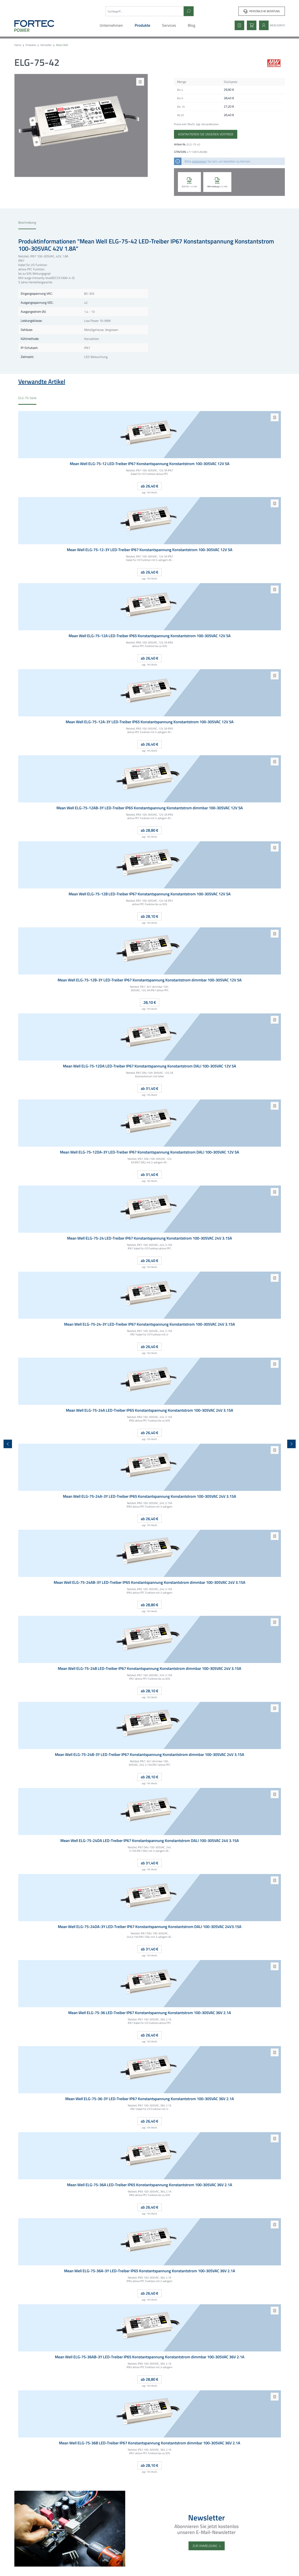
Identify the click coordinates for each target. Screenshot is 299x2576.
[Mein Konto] (271, 25)
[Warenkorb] (250, 25)
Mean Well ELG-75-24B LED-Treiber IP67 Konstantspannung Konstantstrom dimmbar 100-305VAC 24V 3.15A (149, 1668)
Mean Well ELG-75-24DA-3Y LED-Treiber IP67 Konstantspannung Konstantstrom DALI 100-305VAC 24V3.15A (149, 1926)
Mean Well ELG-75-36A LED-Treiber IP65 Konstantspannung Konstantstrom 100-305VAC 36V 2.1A (149, 2184)
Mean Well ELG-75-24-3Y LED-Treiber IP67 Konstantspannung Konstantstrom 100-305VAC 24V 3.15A (149, 1324)
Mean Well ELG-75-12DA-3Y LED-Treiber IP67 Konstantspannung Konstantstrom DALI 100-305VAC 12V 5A (149, 1152)
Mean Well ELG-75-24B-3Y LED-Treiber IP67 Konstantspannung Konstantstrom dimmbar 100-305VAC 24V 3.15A (149, 1754)
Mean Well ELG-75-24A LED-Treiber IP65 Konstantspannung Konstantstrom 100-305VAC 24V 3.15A (149, 1410)
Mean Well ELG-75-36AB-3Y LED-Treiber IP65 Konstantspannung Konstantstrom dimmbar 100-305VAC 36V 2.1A (149, 2357)
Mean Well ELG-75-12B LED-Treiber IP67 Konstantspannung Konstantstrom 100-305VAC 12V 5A (150, 894)
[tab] (27, 224)
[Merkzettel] (238, 25)
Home (17, 45)
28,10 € (149, 1002)
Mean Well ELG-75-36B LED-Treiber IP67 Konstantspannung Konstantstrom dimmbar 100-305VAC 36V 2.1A (149, 2443)
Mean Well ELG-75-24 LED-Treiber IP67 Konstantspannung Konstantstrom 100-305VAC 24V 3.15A (149, 1238)
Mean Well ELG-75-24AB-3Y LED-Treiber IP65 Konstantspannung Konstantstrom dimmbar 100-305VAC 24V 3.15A (149, 1582)
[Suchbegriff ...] (145, 11)
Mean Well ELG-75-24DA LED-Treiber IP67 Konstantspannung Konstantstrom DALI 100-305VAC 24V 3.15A (149, 1840)
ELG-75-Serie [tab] (27, 398)
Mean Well (62, 45)
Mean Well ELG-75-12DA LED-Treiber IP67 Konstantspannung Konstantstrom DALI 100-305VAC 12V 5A (149, 1066)
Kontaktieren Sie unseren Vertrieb (205, 134)
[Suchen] (189, 11)
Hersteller (46, 45)
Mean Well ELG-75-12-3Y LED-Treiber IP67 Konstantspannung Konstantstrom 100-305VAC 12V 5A (149, 549)
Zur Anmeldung (205, 2545)
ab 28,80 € (149, 830)
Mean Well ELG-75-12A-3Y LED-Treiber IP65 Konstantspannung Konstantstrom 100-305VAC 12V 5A (150, 721)
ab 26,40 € (149, 486)
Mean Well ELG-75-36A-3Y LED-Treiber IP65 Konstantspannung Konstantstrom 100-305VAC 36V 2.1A (149, 2271)
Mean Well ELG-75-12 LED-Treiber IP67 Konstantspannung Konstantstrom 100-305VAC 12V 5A (149, 463)
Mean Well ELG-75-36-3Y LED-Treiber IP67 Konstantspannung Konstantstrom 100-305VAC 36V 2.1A (149, 2098)
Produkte (31, 45)
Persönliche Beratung (261, 11)
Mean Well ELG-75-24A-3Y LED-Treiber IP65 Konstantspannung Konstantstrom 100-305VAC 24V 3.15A (149, 1496)
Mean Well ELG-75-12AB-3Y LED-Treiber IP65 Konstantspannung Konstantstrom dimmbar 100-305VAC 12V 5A (149, 808)
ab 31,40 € (149, 1088)
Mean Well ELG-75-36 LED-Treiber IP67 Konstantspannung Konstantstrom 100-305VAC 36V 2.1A (149, 2012)
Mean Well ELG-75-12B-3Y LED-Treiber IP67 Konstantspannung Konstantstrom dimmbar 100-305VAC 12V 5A (150, 980)
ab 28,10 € (149, 916)
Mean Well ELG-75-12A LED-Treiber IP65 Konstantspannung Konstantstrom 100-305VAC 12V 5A (150, 635)
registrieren (199, 161)
